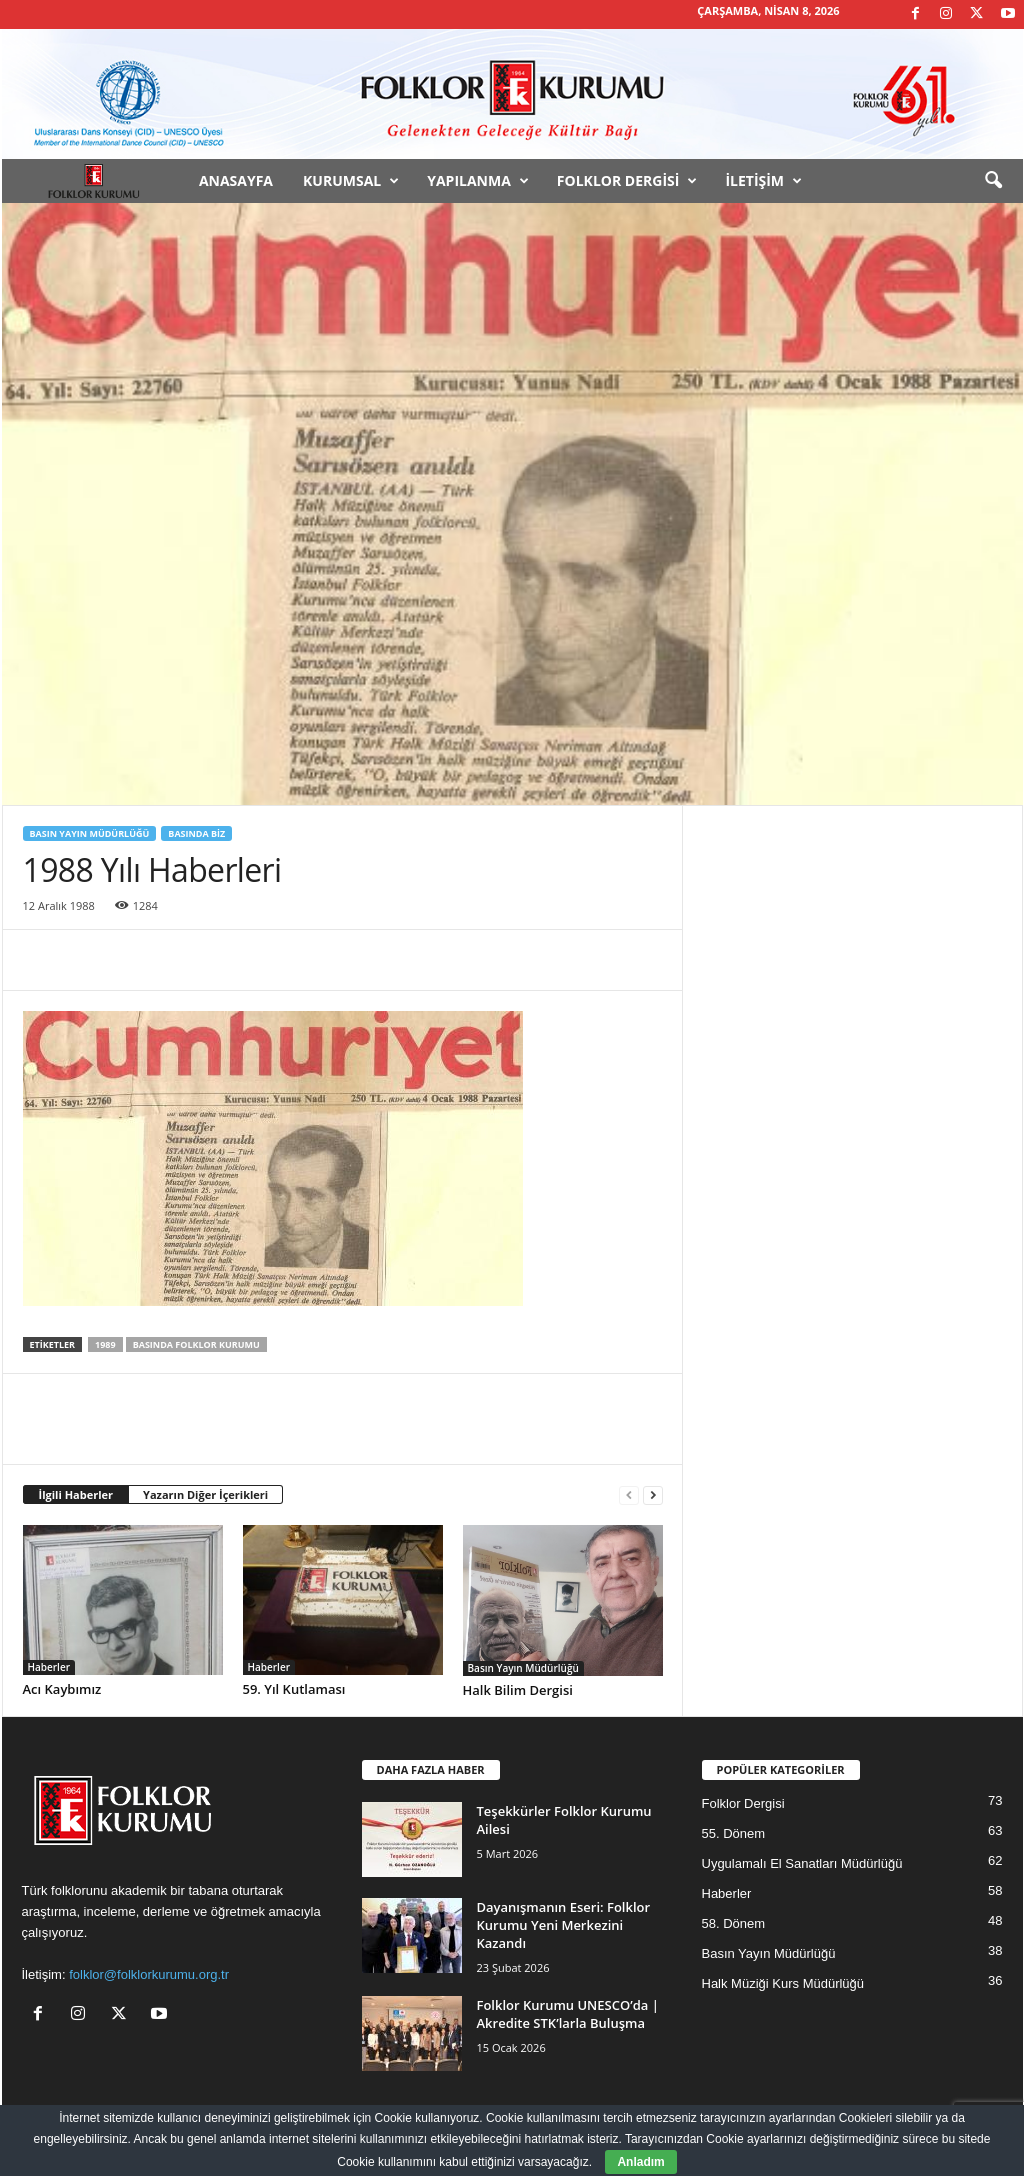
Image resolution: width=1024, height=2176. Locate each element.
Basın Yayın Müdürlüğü (90, 833)
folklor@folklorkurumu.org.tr (149, 1974)
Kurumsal (351, 181)
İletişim (763, 181)
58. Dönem (734, 1923)
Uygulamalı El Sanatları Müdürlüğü (802, 1863)
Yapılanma (478, 181)
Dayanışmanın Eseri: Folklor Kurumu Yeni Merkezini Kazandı (564, 1925)
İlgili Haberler (76, 1494)
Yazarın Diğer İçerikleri (205, 1494)
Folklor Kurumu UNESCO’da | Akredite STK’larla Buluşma (568, 2014)
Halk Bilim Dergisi (518, 1690)
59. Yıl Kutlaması (294, 1689)
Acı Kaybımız (62, 1689)
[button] (993, 181)
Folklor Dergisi (627, 181)
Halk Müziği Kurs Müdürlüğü (783, 1983)
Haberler (49, 1667)
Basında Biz (196, 833)
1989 (105, 1344)
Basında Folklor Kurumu (196, 1344)
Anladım (640, 2162)
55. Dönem (734, 1833)
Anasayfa (236, 180)
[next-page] (653, 1495)
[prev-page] (629, 1495)
